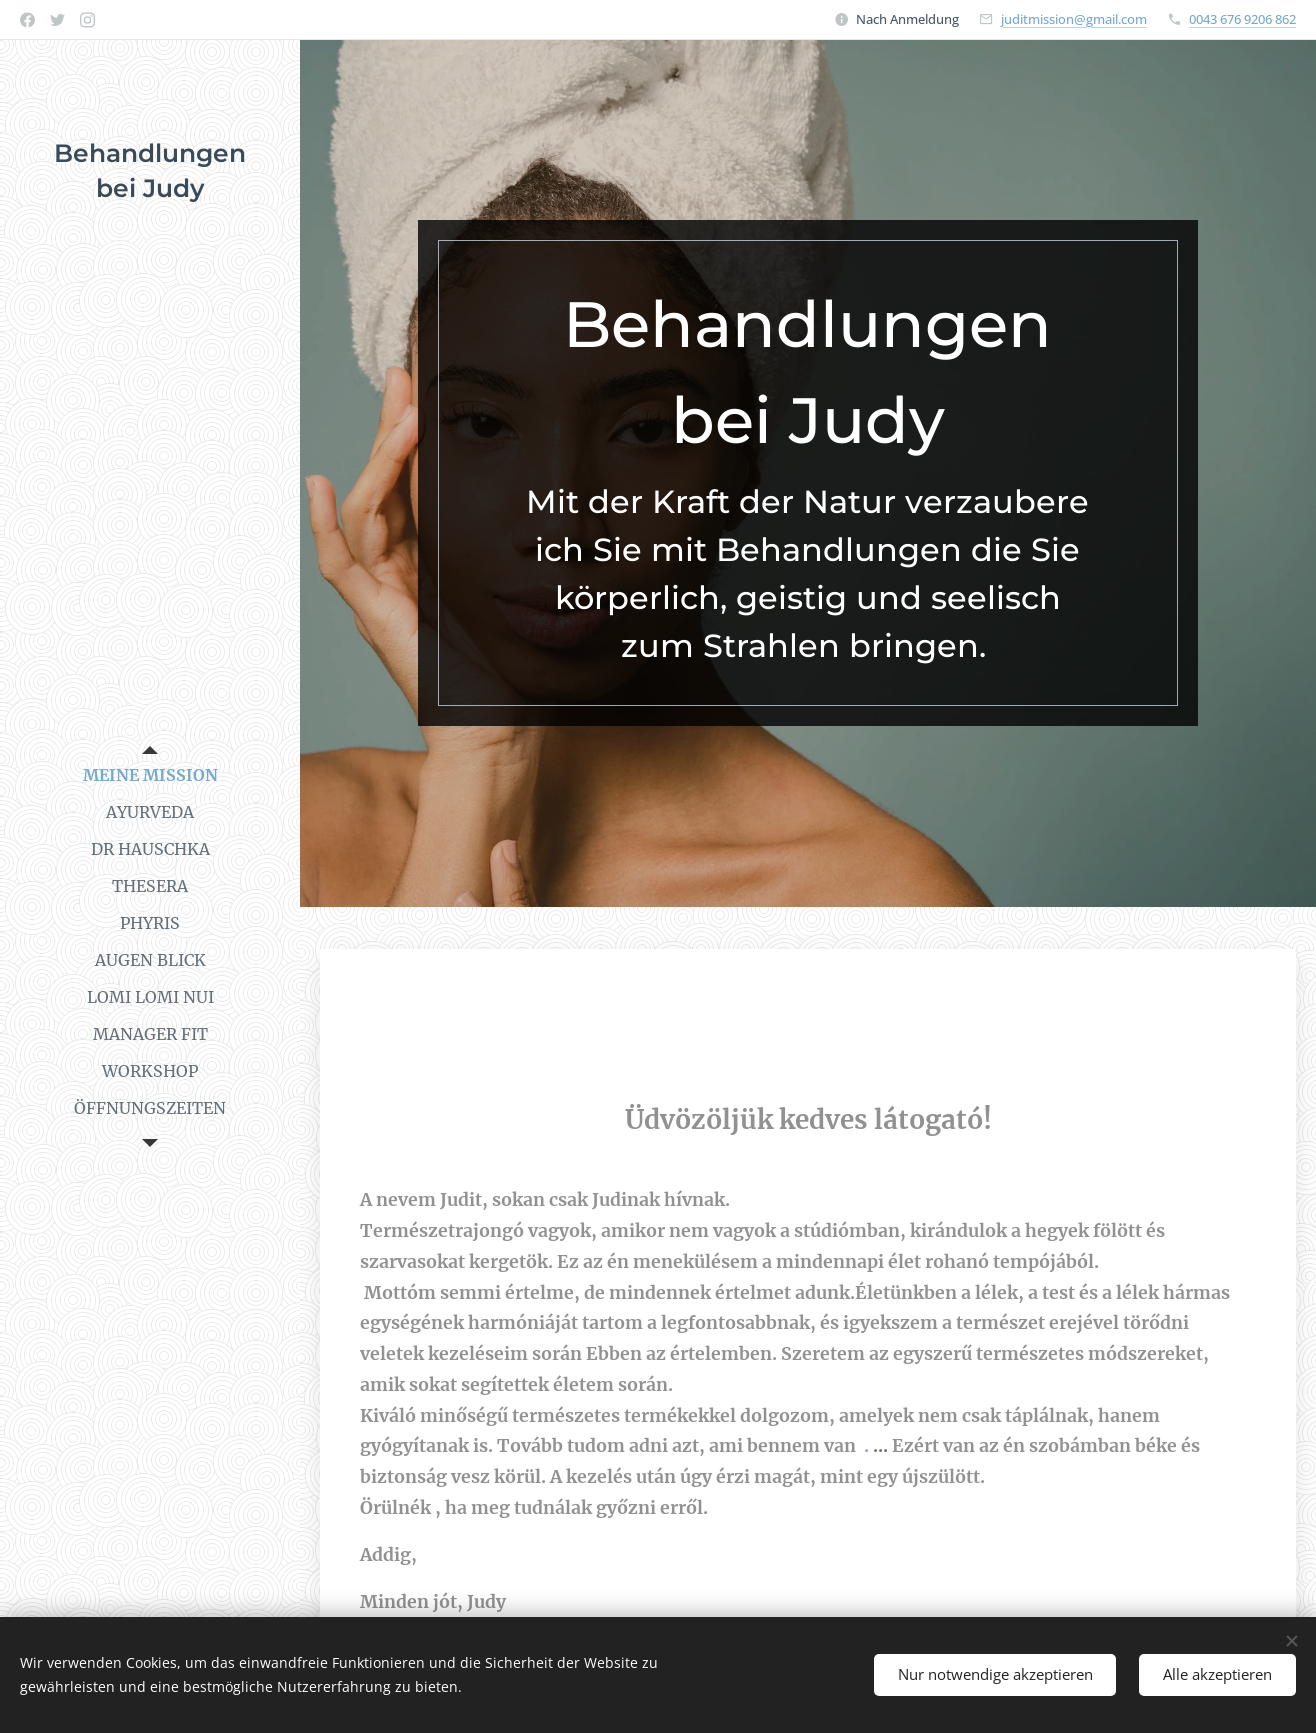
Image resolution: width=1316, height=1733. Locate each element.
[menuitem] (150, 775)
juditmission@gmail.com (1074, 19)
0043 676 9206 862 (1242, 19)
